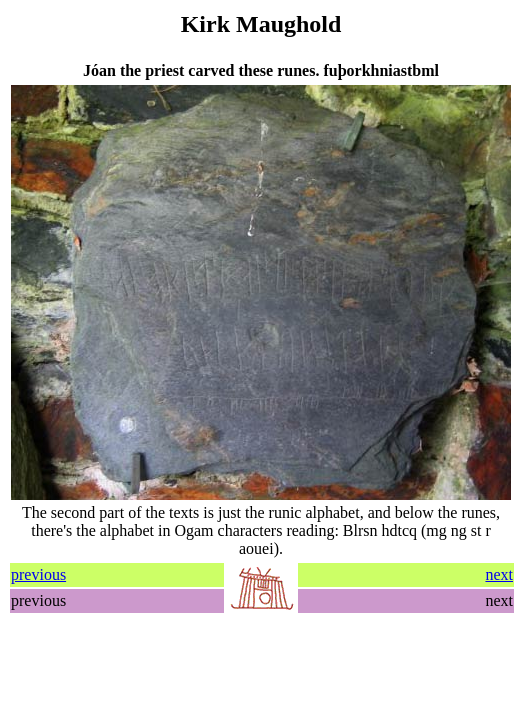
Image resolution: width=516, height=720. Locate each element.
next (499, 574)
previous (38, 574)
